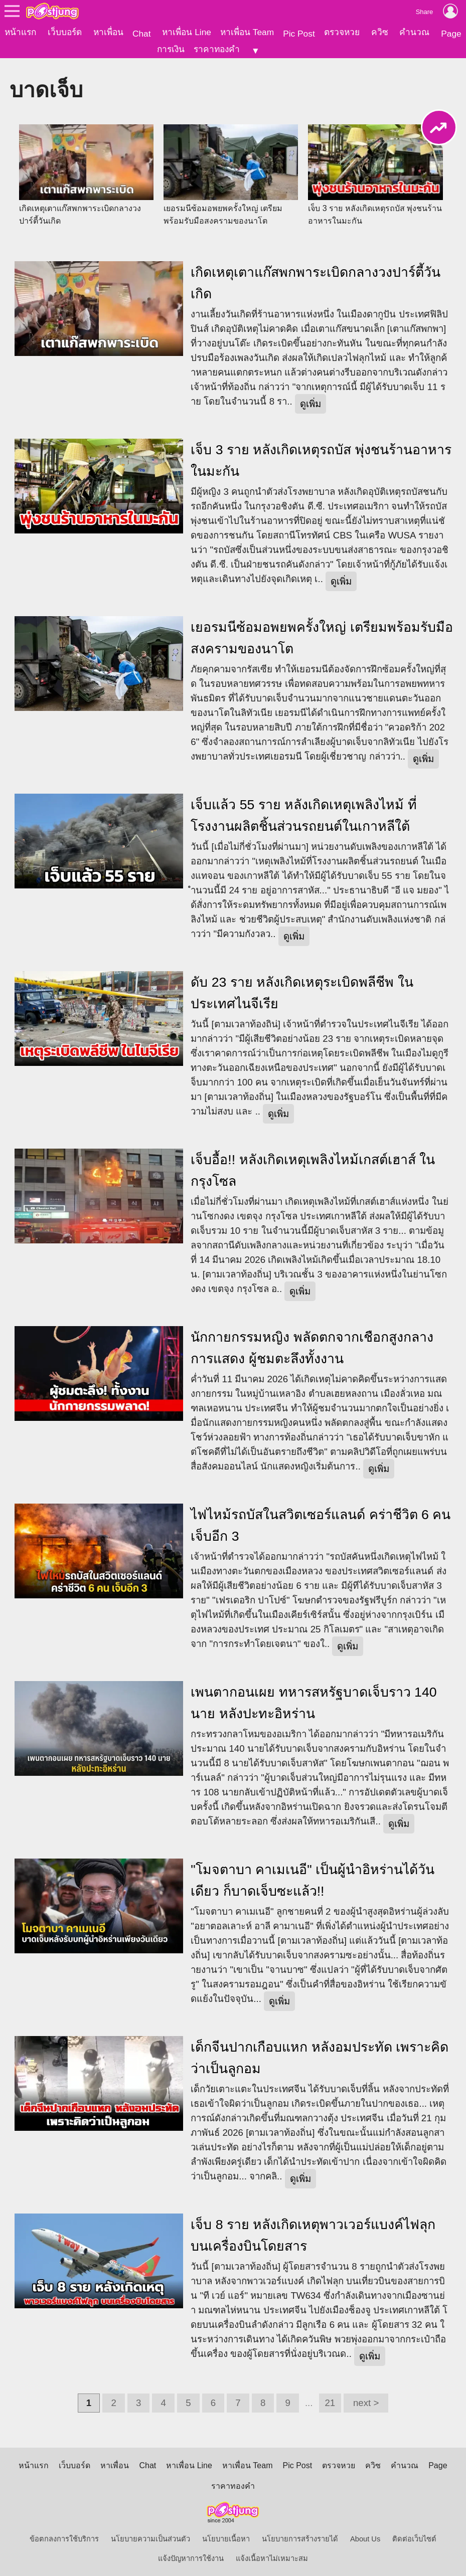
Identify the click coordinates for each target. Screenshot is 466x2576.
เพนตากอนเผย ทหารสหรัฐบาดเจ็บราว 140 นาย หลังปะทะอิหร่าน (313, 1699)
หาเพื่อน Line (186, 32)
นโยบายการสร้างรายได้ (300, 2535)
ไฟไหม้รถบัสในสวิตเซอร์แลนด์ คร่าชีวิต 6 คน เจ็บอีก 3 (320, 1522)
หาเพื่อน (108, 32)
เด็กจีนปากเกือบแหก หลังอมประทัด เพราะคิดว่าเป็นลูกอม (319, 2054)
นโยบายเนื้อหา (226, 2535)
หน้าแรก (20, 32)
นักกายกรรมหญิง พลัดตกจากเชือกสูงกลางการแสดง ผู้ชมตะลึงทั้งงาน (312, 1344)
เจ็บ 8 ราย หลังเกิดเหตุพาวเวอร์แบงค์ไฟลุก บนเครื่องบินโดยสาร (313, 2232)
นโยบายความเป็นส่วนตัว (150, 2535)
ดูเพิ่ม (310, 400)
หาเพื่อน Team (247, 32)
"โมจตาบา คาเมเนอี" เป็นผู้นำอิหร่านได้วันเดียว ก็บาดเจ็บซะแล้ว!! (312, 1877)
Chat (141, 34)
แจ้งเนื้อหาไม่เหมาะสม (272, 2555)
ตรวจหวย (342, 32)
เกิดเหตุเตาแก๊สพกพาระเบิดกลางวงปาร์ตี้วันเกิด (315, 279)
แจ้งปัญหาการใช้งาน (191, 2555)
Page (451, 34)
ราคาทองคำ (217, 49)
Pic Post (299, 34)
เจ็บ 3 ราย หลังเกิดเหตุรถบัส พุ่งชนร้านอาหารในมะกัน (321, 457)
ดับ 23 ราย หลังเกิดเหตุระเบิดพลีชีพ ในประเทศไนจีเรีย (302, 989)
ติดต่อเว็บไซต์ (414, 2535)
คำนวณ (414, 32)
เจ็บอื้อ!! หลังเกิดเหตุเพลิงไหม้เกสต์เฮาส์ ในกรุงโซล (313, 1167)
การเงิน (171, 49)
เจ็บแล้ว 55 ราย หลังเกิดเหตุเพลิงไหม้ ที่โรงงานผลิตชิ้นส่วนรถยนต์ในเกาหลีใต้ (303, 812)
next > (366, 2399)
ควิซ (379, 32)
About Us (365, 2535)
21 (330, 2399)
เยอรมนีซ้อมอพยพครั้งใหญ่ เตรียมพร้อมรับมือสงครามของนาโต (321, 634)
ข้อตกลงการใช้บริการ (64, 2535)
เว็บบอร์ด (65, 32)
